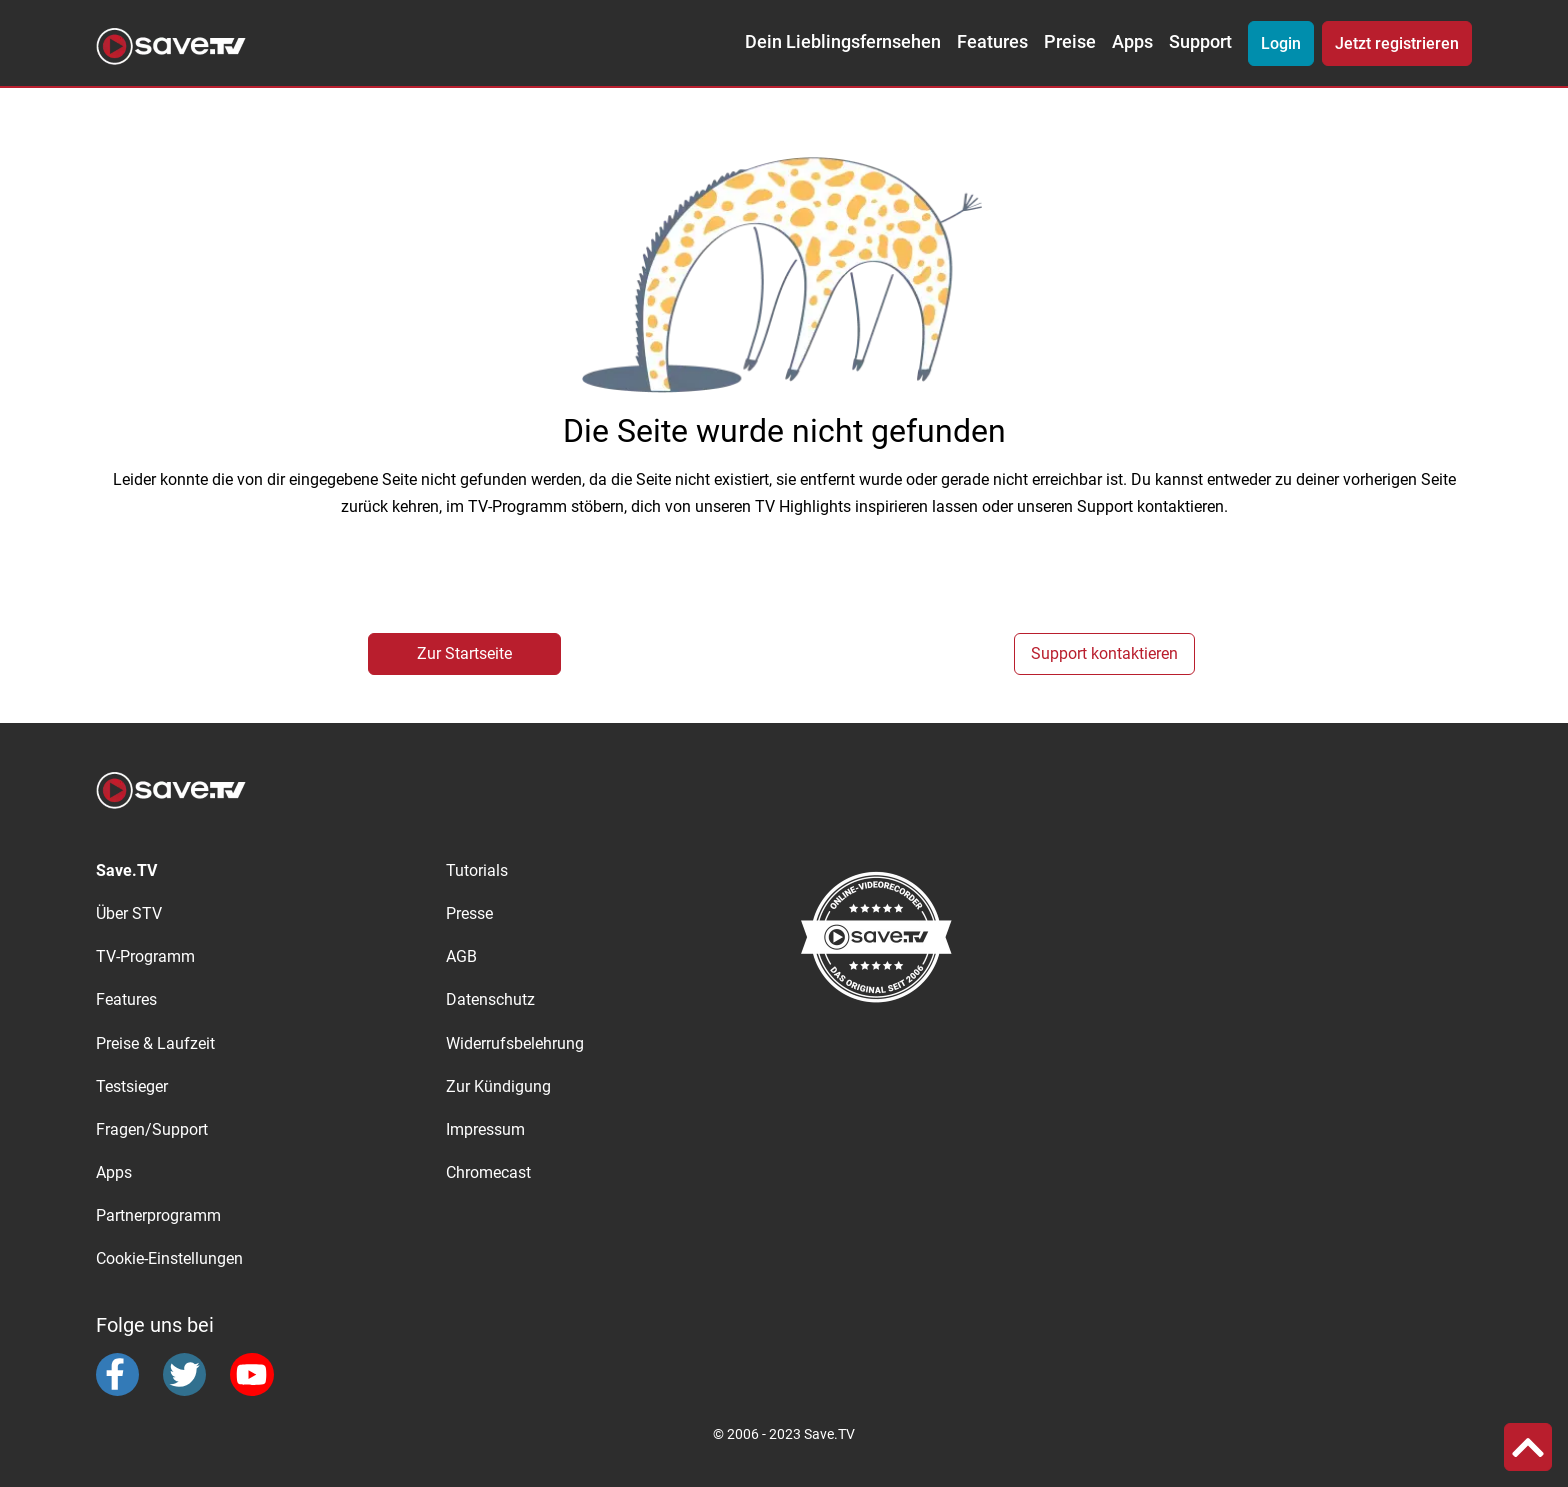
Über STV (129, 913)
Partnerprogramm (158, 1215)
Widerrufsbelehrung (515, 1043)
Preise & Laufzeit (155, 1043)
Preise (1070, 42)
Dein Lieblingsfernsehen (843, 42)
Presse (469, 913)
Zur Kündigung (498, 1086)
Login (1281, 43)
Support (1200, 42)
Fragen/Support (152, 1129)
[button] (1528, 1447)
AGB (461, 956)
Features (992, 42)
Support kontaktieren (1104, 653)
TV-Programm (145, 956)
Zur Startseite (464, 653)
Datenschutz (490, 999)
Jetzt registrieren (1397, 43)
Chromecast (488, 1172)
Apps (1132, 42)
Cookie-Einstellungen (169, 1258)
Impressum (485, 1129)
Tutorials (477, 870)
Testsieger (132, 1086)
